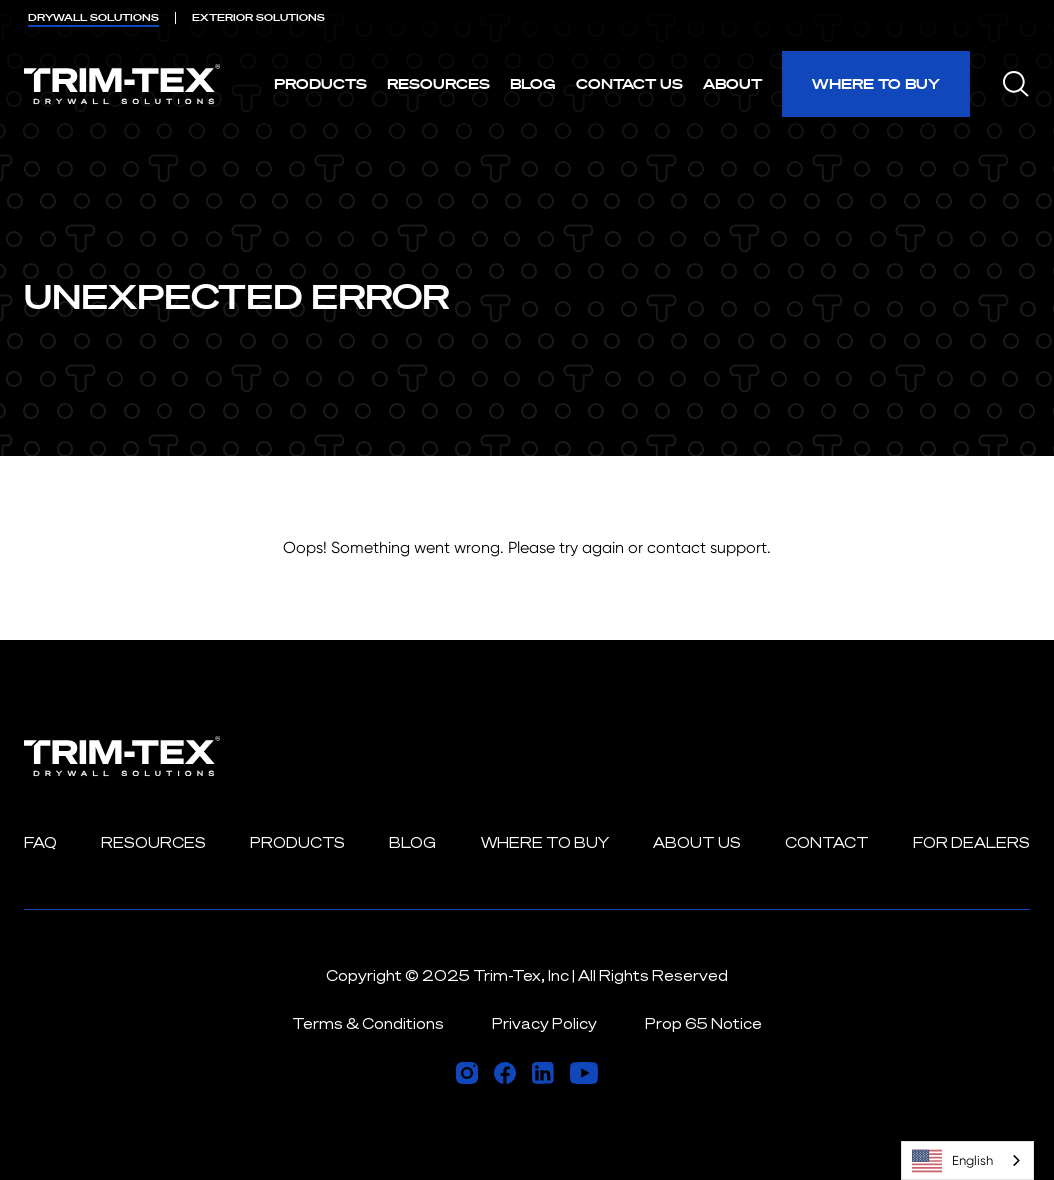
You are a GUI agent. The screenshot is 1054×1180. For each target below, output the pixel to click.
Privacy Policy (544, 1023)
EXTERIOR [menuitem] (258, 17)
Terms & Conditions (368, 1023)
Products (320, 83)
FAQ (40, 842)
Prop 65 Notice (703, 1023)
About (732, 83)
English (952, 1161)
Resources (438, 83)
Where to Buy (876, 83)
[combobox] (967, 1160)
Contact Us (629, 83)
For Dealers (971, 842)
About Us (697, 842)
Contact (827, 842)
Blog (533, 83)
